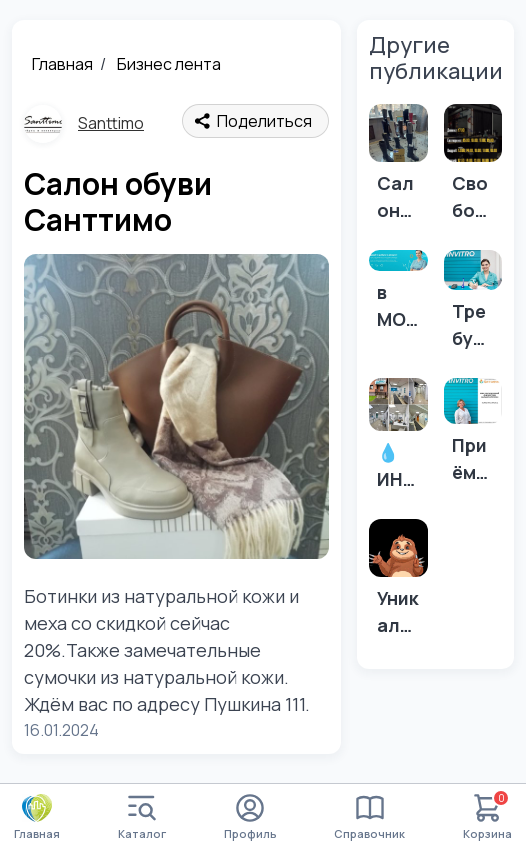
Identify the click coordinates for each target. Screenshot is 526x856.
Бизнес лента (169, 64)
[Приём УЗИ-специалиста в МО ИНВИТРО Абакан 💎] (473, 436)
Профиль (250, 817)
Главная (62, 64)
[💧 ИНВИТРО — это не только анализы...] (398, 440)
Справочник (369, 817)
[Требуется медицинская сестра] (473, 306)
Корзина (487, 817)
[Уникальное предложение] (398, 584)
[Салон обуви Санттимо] (398, 169)
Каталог (142, 817)
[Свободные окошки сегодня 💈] (473, 169)
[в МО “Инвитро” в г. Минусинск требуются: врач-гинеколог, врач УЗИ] (398, 296)
